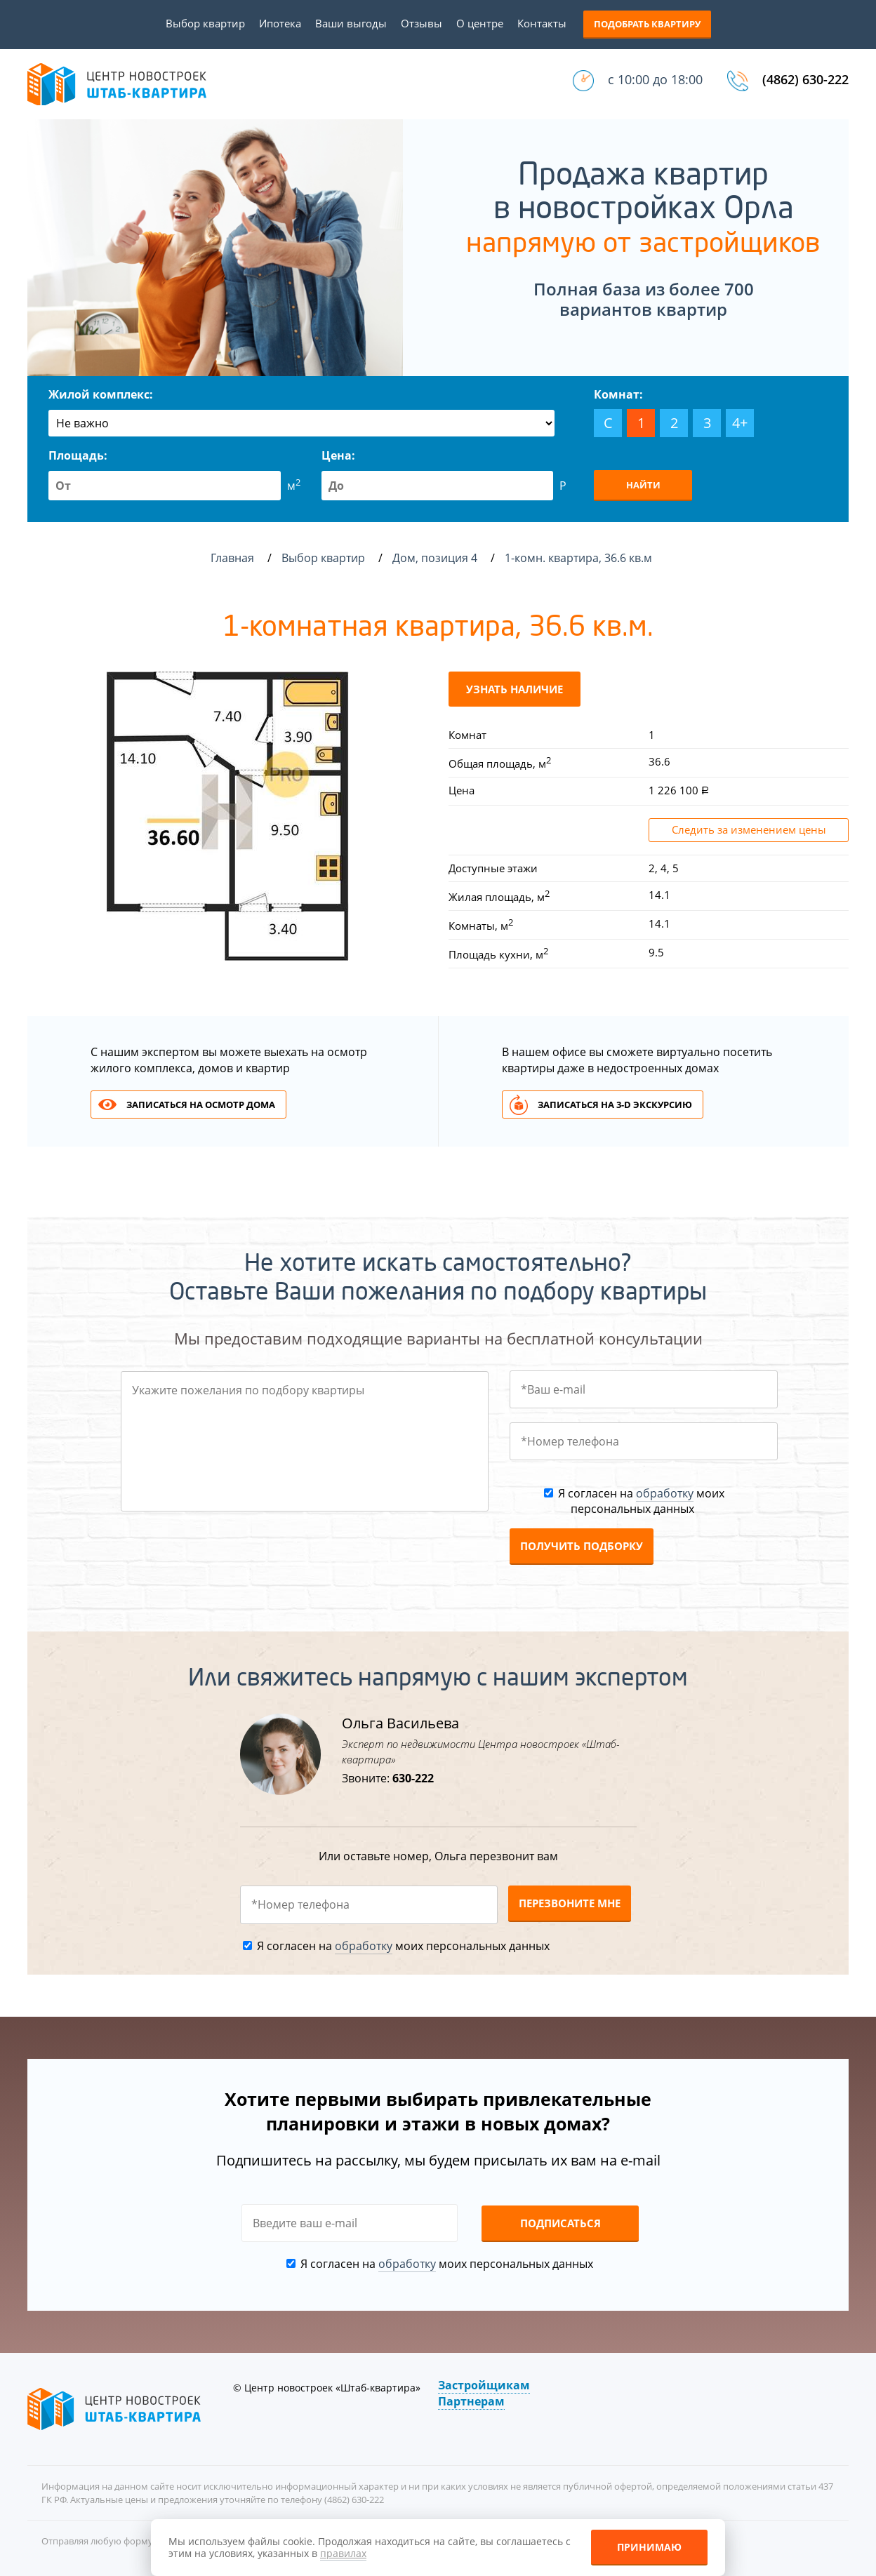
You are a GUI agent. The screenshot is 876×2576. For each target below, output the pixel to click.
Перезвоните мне (569, 1903)
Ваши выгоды (351, 23)
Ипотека (280, 23)
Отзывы (421, 23)
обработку (665, 1493)
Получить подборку (581, 1546)
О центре (479, 23)
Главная (232, 558)
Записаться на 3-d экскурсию (615, 1104)
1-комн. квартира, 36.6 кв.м (580, 558)
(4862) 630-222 (805, 79)
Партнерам (471, 2401)
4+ (740, 422)
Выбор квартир (205, 23)
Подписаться (560, 2223)
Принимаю (649, 2547)
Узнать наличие (514, 689)
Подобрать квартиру (647, 24)
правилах (343, 2553)
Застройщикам (484, 2385)
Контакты (541, 23)
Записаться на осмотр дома (200, 1104)
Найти (643, 485)
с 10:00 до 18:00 (655, 79)
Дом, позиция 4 (436, 558)
